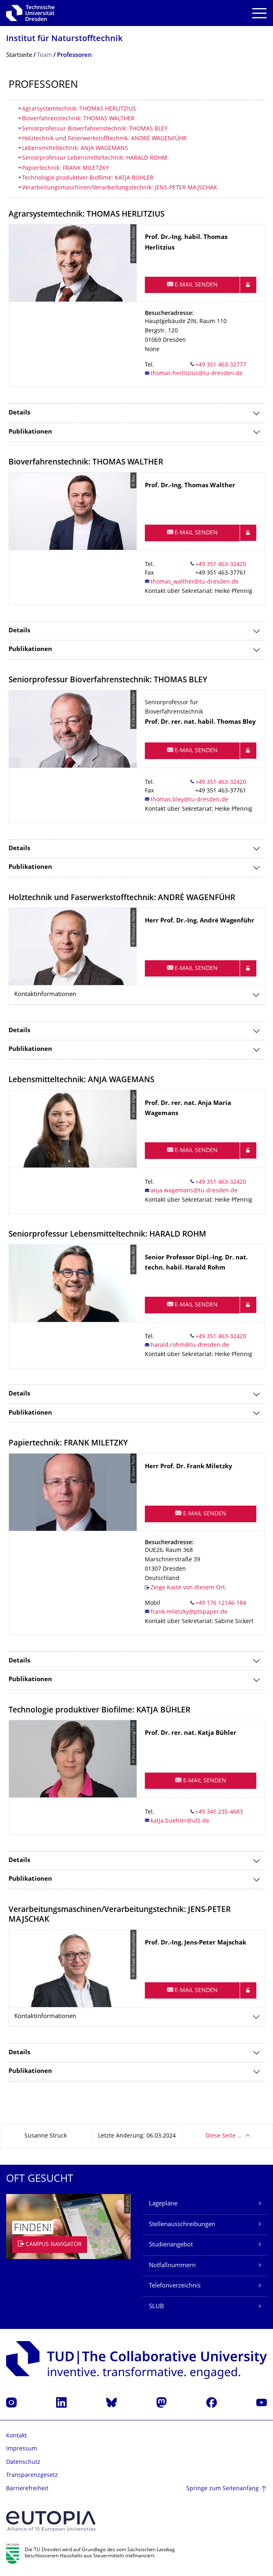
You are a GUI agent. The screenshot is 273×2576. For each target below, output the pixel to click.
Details (19, 413)
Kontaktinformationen (45, 995)
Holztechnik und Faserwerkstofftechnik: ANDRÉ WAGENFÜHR (104, 138)
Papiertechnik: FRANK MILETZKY (65, 168)
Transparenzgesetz (32, 2475)
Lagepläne (163, 2204)
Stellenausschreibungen (182, 2225)
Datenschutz (23, 2462)
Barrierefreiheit (27, 2488)
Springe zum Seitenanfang (222, 2488)
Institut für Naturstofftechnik (64, 39)
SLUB (156, 2307)
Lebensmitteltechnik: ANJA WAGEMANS (75, 148)
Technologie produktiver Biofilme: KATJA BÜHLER (87, 178)
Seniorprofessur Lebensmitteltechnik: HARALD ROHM (94, 158)
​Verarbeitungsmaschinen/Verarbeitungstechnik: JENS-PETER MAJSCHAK (119, 188)
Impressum (21, 2449)
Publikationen (30, 432)
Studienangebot (171, 2245)
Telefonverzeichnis (175, 2286)
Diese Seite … (223, 2136)
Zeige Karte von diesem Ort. (189, 1588)
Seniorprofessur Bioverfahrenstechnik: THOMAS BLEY (95, 129)
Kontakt (16, 2436)
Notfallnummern (172, 2266)
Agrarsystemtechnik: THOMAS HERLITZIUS (79, 109)
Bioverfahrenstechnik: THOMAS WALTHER (78, 119)
